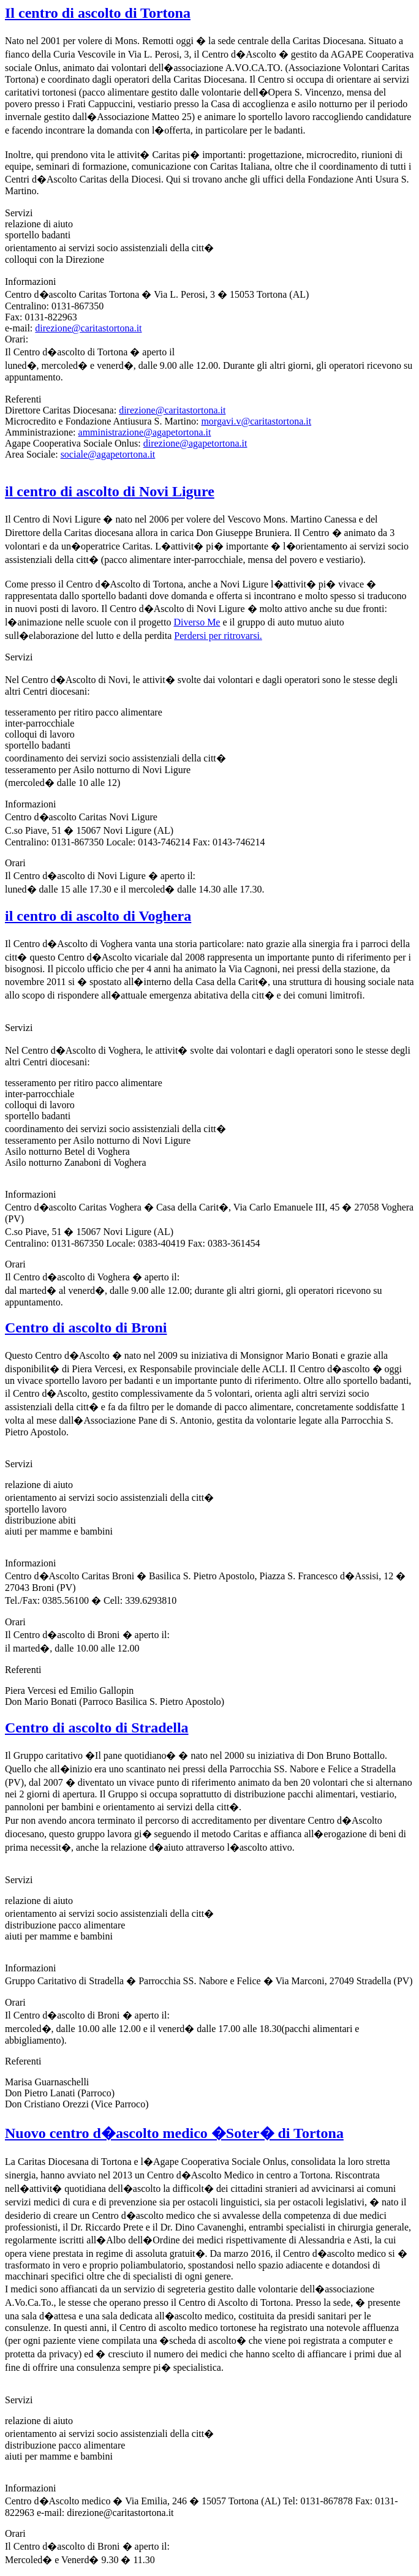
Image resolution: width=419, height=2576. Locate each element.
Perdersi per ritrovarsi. (218, 635)
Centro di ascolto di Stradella (97, 1728)
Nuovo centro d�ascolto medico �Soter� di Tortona (174, 2133)
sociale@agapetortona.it (108, 454)
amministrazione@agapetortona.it (144, 432)
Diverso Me (196, 622)
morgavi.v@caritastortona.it (256, 421)
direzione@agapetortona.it (195, 443)
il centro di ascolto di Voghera (98, 916)
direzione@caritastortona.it (88, 328)
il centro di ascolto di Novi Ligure (109, 491)
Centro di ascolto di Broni (86, 1327)
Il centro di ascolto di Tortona (98, 13)
